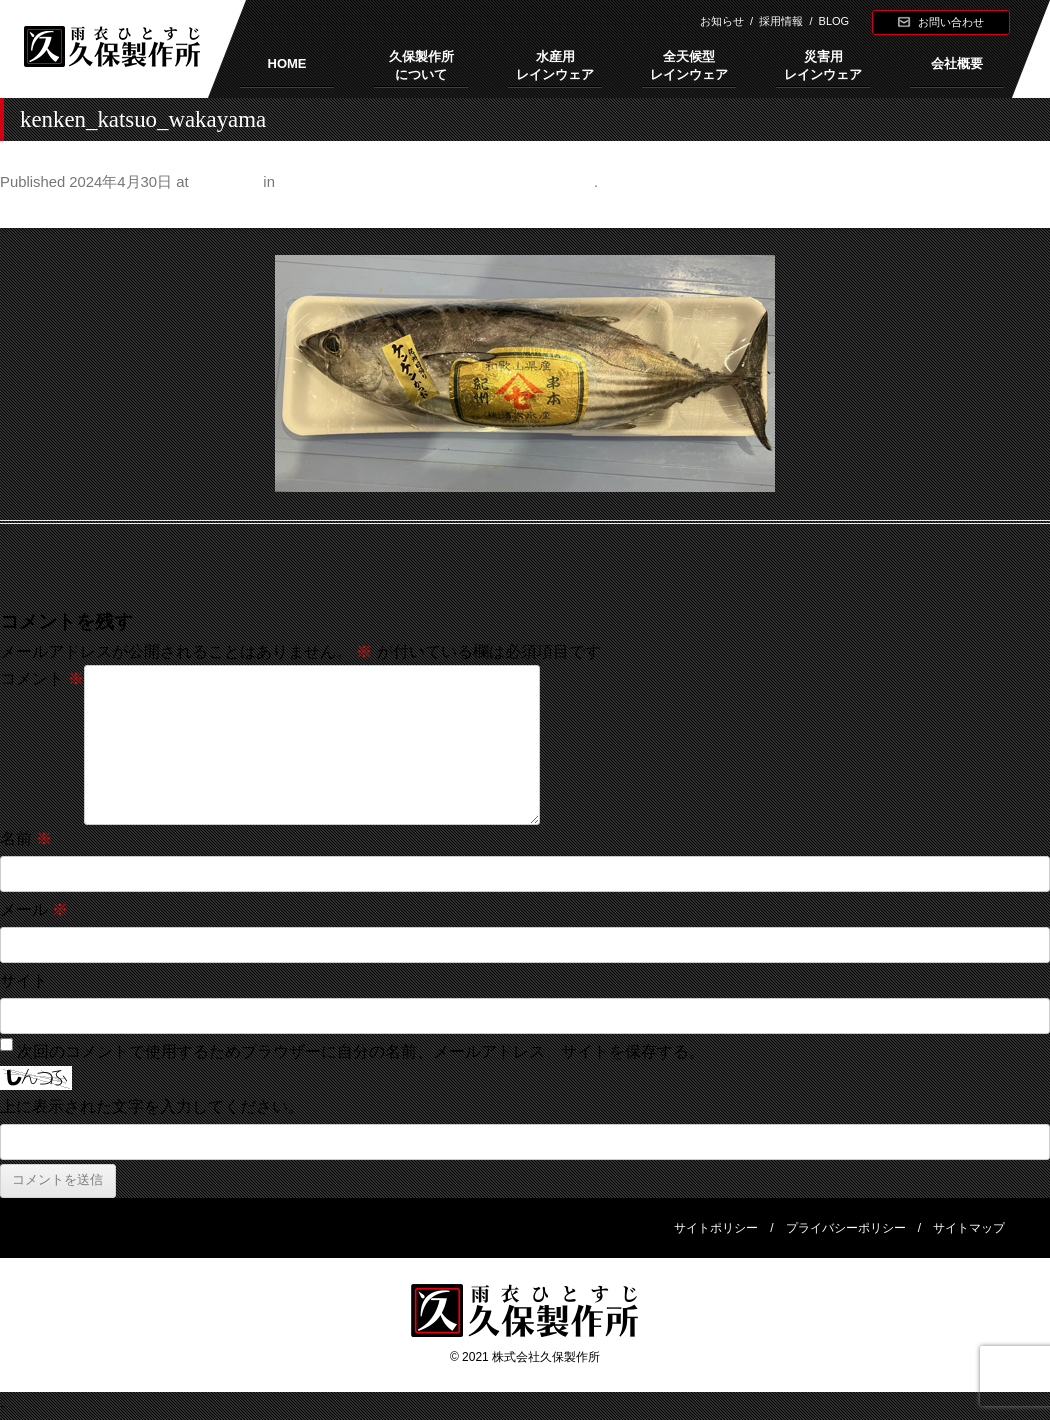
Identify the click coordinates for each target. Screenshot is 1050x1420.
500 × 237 (226, 182)
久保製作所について (421, 65)
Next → (1023, 211)
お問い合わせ (951, 22)
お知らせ (722, 21)
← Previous (41, 211)
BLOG (834, 21)
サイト (24, 980)
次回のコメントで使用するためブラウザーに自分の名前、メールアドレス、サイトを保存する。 (361, 1051)
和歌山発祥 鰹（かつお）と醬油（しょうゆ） (436, 182)
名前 (26, 838)
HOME (287, 63)
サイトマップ (969, 1228)
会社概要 (957, 63)
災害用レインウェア (823, 65)
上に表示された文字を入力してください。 (152, 1106)
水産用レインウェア (555, 65)
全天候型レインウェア (689, 65)
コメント (42, 678)
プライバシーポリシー (846, 1228)
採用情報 (781, 21)
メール (34, 909)
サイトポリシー (716, 1228)
